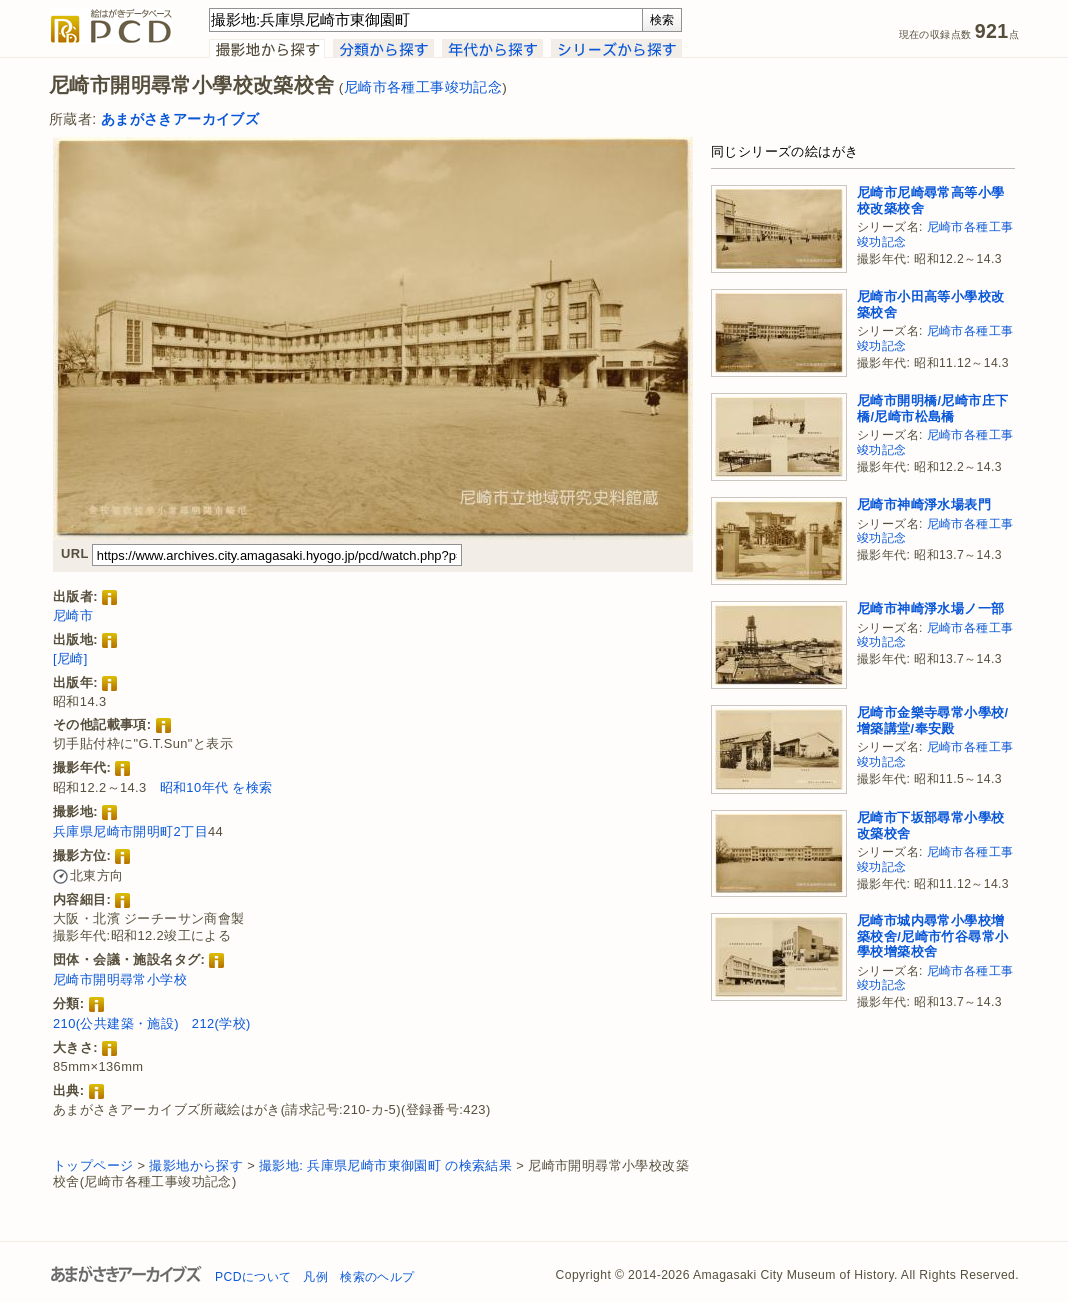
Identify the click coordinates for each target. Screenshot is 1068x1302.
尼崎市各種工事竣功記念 (423, 87)
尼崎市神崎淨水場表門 (924, 504)
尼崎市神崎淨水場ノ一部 (930, 608)
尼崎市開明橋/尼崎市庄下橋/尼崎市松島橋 (932, 408)
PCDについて (253, 1277)
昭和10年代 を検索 (216, 787)
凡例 (315, 1277)
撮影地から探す (196, 1165)
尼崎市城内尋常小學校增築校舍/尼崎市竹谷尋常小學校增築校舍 (932, 936)
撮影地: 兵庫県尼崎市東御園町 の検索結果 (385, 1165)
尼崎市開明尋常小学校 (120, 979)
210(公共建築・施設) (116, 1023)
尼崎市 (73, 615)
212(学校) (221, 1023)
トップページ (93, 1165)
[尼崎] (70, 658)
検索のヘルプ (377, 1277)
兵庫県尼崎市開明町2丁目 (130, 831)
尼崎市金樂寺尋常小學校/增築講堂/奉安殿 (932, 720)
